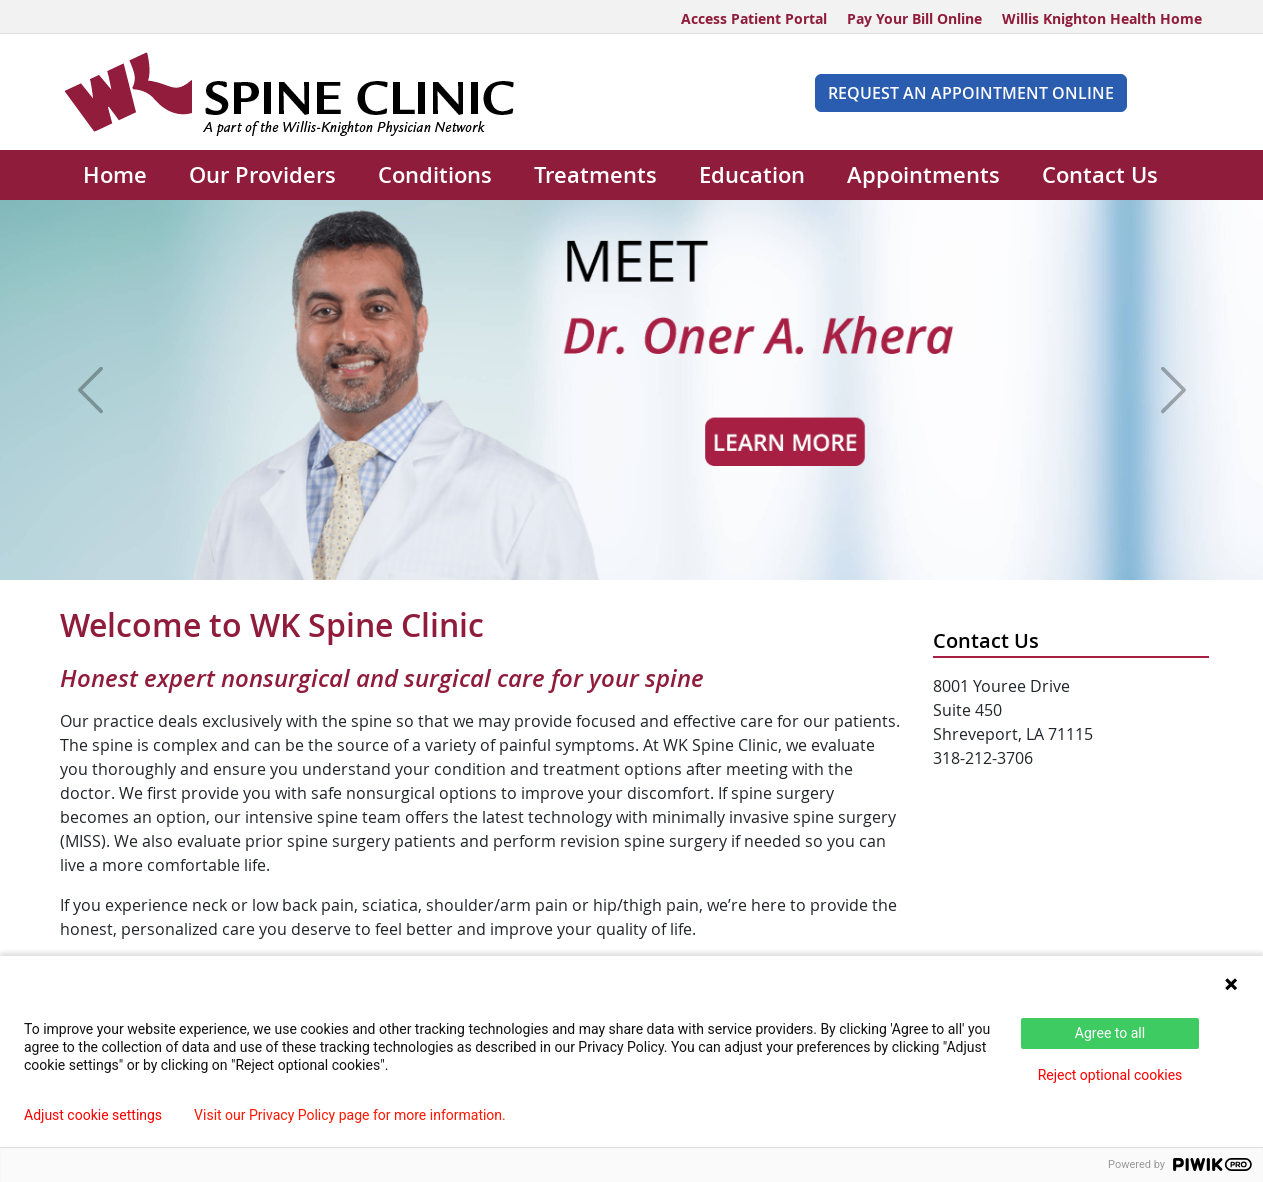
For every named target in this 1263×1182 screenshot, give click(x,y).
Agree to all (1110, 1033)
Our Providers (262, 175)
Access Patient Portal (754, 18)
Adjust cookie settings (93, 1115)
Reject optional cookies (1110, 1075)
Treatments (595, 175)
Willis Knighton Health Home (1102, 18)
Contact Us (1100, 175)
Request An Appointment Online (971, 93)
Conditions (435, 175)
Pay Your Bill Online (914, 18)
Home (115, 175)
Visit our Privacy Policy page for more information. (350, 1115)
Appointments (923, 175)
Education (752, 175)
